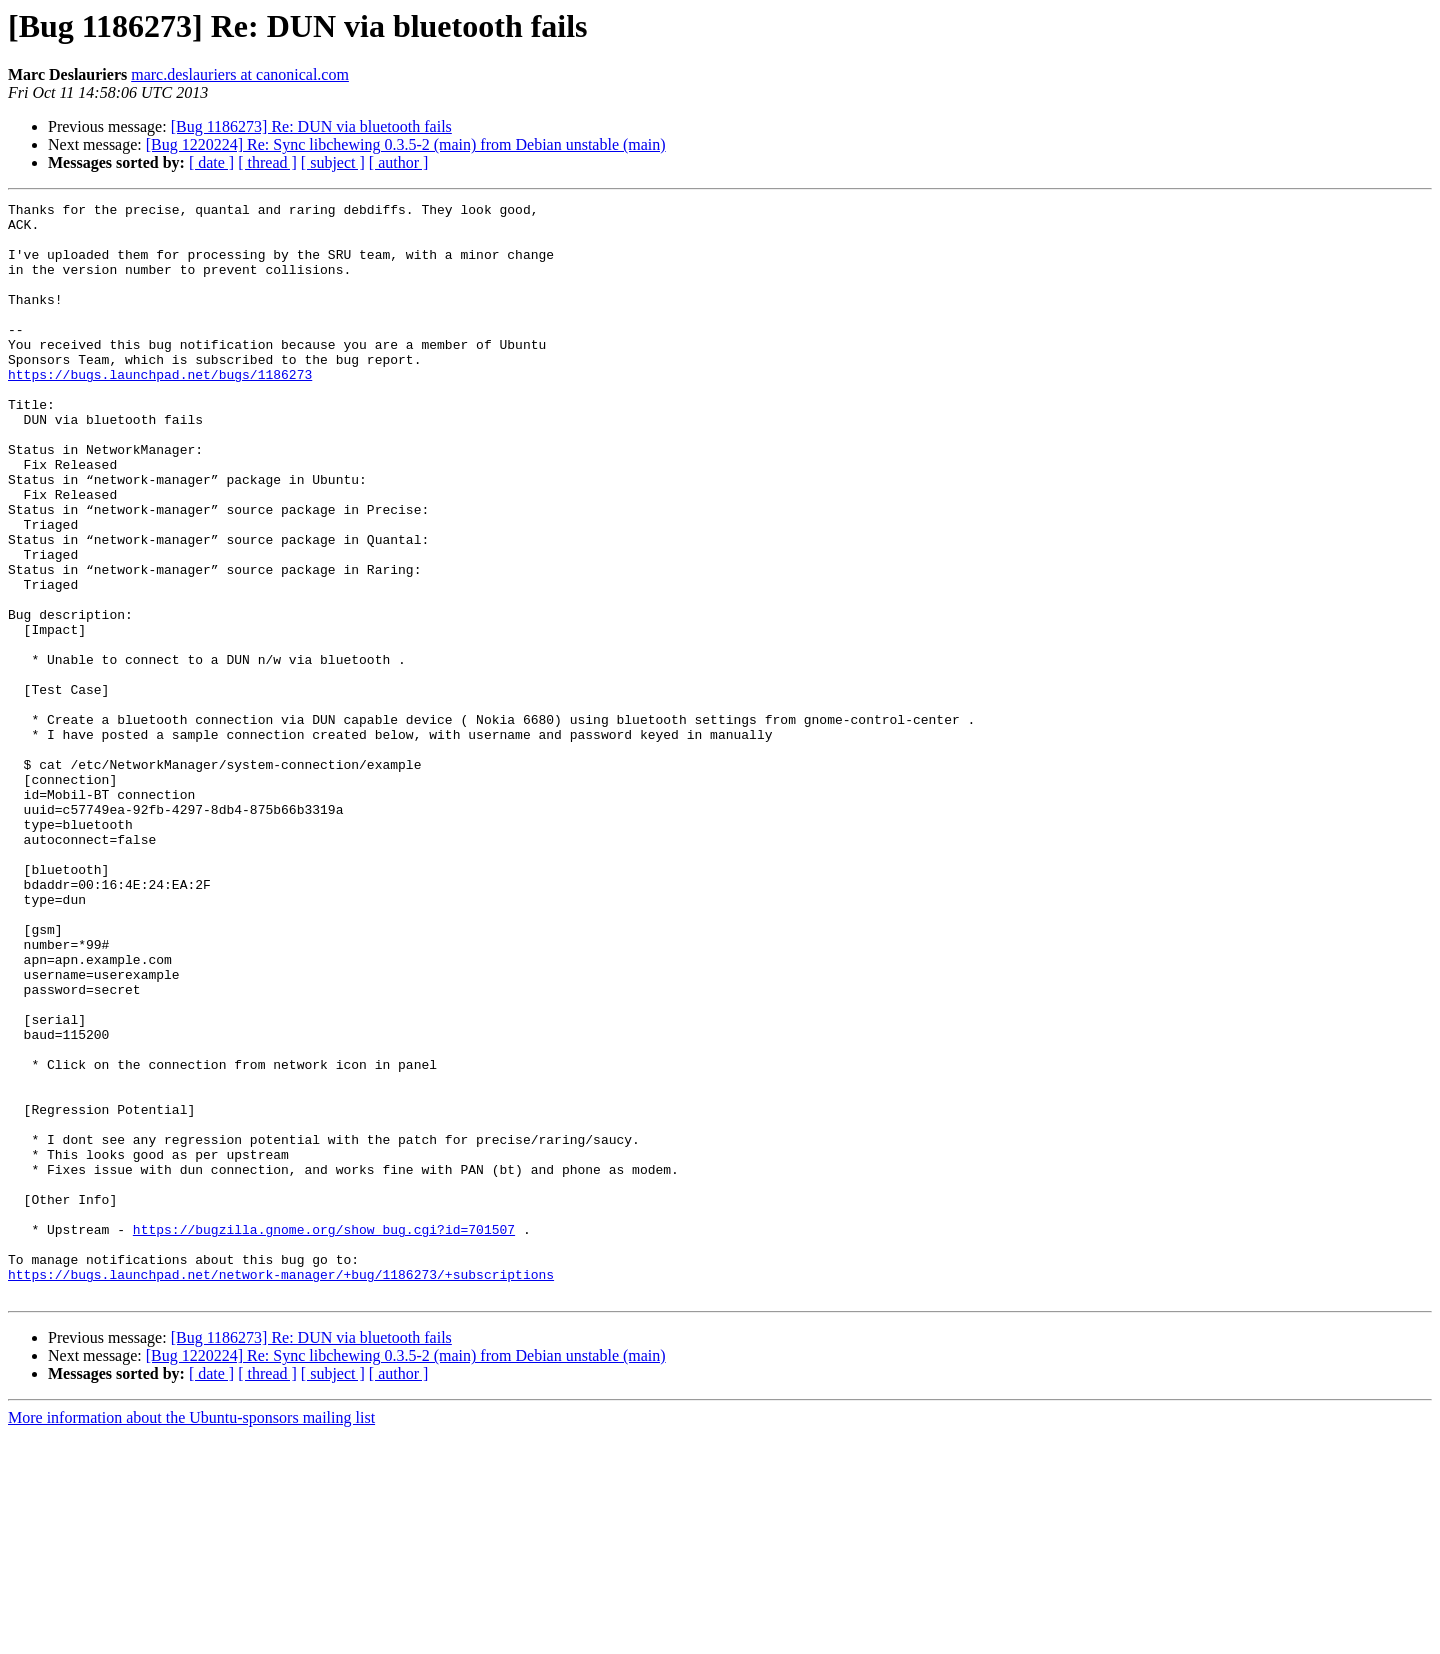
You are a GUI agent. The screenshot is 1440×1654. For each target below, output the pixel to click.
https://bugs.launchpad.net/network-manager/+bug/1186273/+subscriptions (281, 1490)
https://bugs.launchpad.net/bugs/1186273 (160, 410)
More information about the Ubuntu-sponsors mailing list (191, 1636)
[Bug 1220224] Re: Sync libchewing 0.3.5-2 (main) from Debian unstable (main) (406, 144)
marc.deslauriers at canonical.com (240, 74)
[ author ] (399, 162)
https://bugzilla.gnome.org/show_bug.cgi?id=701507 (324, 1436)
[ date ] (211, 162)
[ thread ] (267, 162)
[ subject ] (333, 162)
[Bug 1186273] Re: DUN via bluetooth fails (311, 126)
